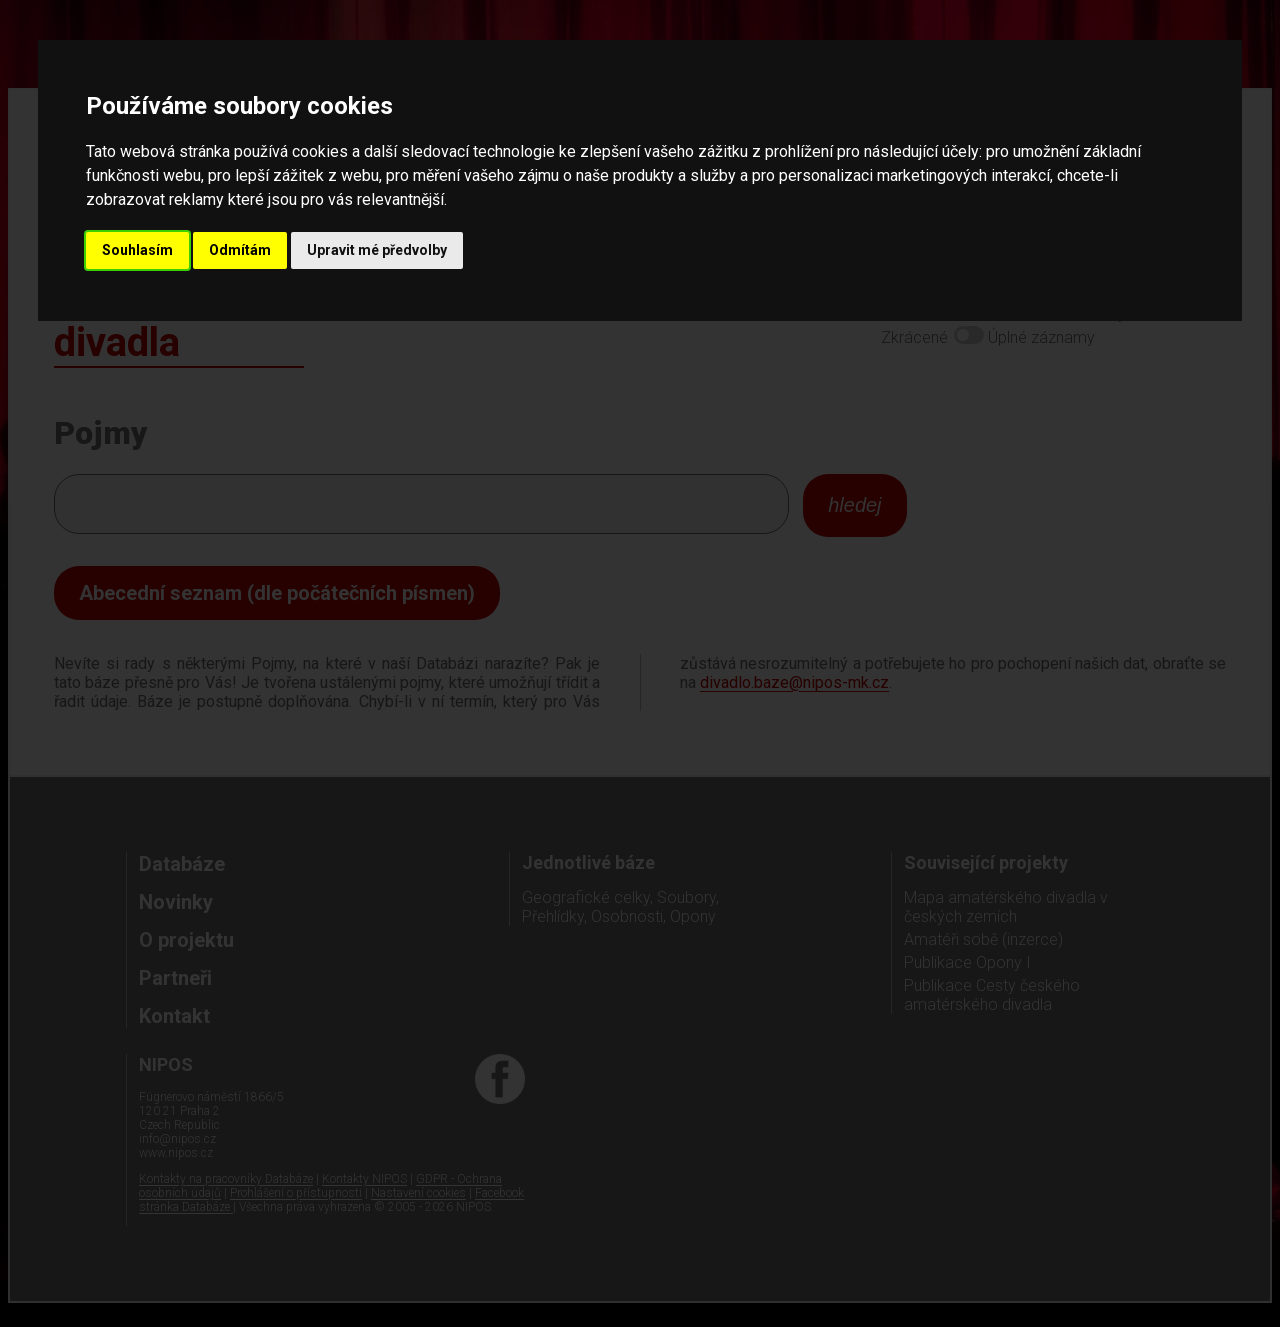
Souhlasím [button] (137, 250)
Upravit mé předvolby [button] (377, 250)
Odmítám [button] (240, 250)
